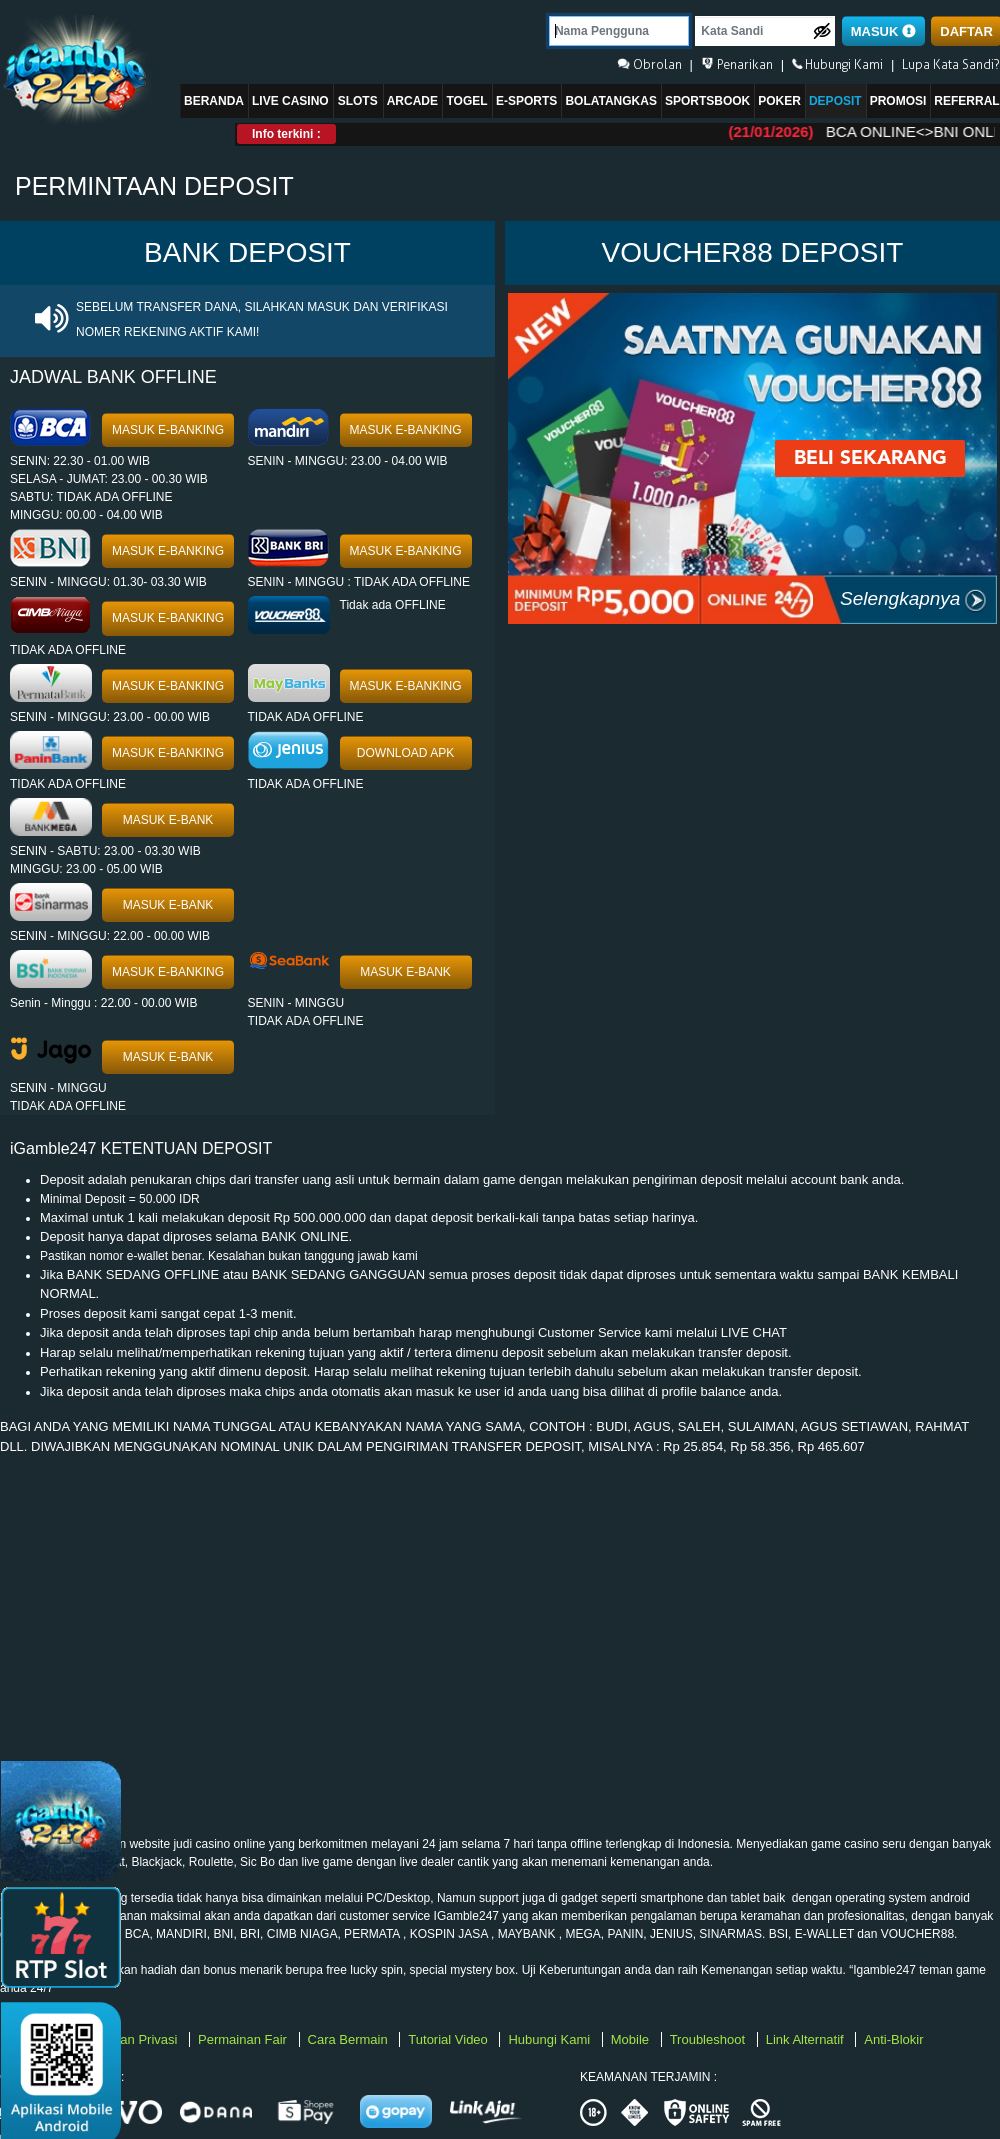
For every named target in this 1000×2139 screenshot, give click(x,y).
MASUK (883, 31)
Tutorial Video (449, 2039)
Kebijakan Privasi (129, 2039)
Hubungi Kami (550, 2039)
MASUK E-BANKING (168, 430)
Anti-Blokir (893, 2039)
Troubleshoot (709, 2039)
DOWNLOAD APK (405, 753)
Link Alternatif (807, 2039)
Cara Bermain (350, 2039)
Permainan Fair (244, 2039)
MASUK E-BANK (168, 820)
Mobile (632, 2039)
